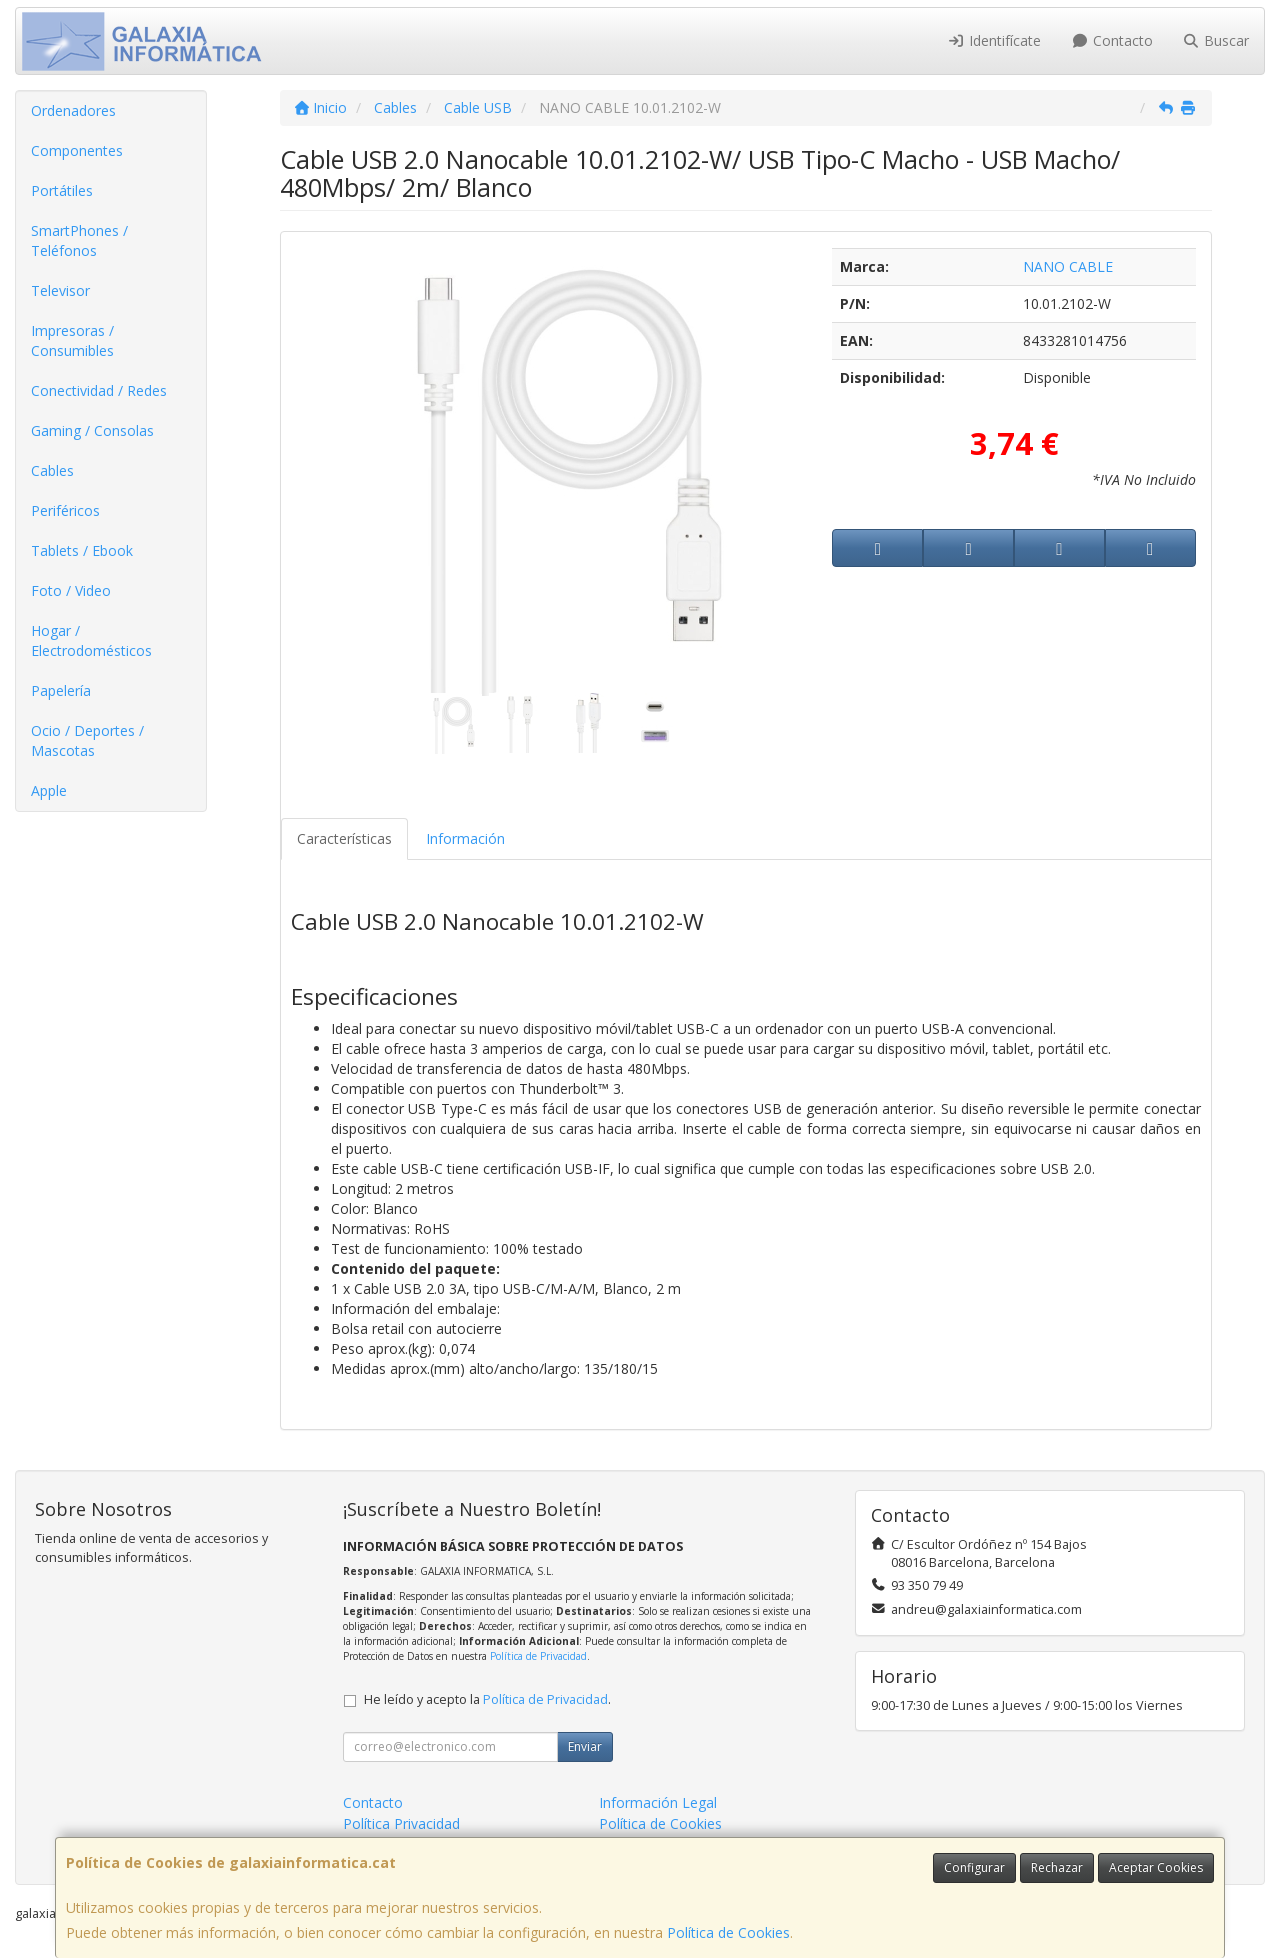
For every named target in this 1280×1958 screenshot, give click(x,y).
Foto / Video (71, 590)
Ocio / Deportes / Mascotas (87, 740)
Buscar (1216, 40)
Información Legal (658, 1802)
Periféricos (65, 510)
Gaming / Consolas (92, 430)
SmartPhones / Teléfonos (79, 240)
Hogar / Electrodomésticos (91, 640)
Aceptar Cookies (1156, 1867)
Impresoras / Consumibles (72, 340)
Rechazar (1057, 1867)
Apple (49, 790)
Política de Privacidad (538, 1656)
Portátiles (62, 190)
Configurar (974, 1867)
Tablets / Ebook (82, 550)
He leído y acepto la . (487, 1699)
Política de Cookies (728, 1932)
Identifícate (995, 40)
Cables (52, 470)
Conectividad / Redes (99, 390)
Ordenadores (73, 110)
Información (465, 838)
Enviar (585, 1746)
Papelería (61, 690)
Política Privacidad (401, 1823)
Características (344, 838)
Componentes (77, 150)
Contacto (1112, 40)
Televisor (60, 290)
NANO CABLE (1068, 266)
